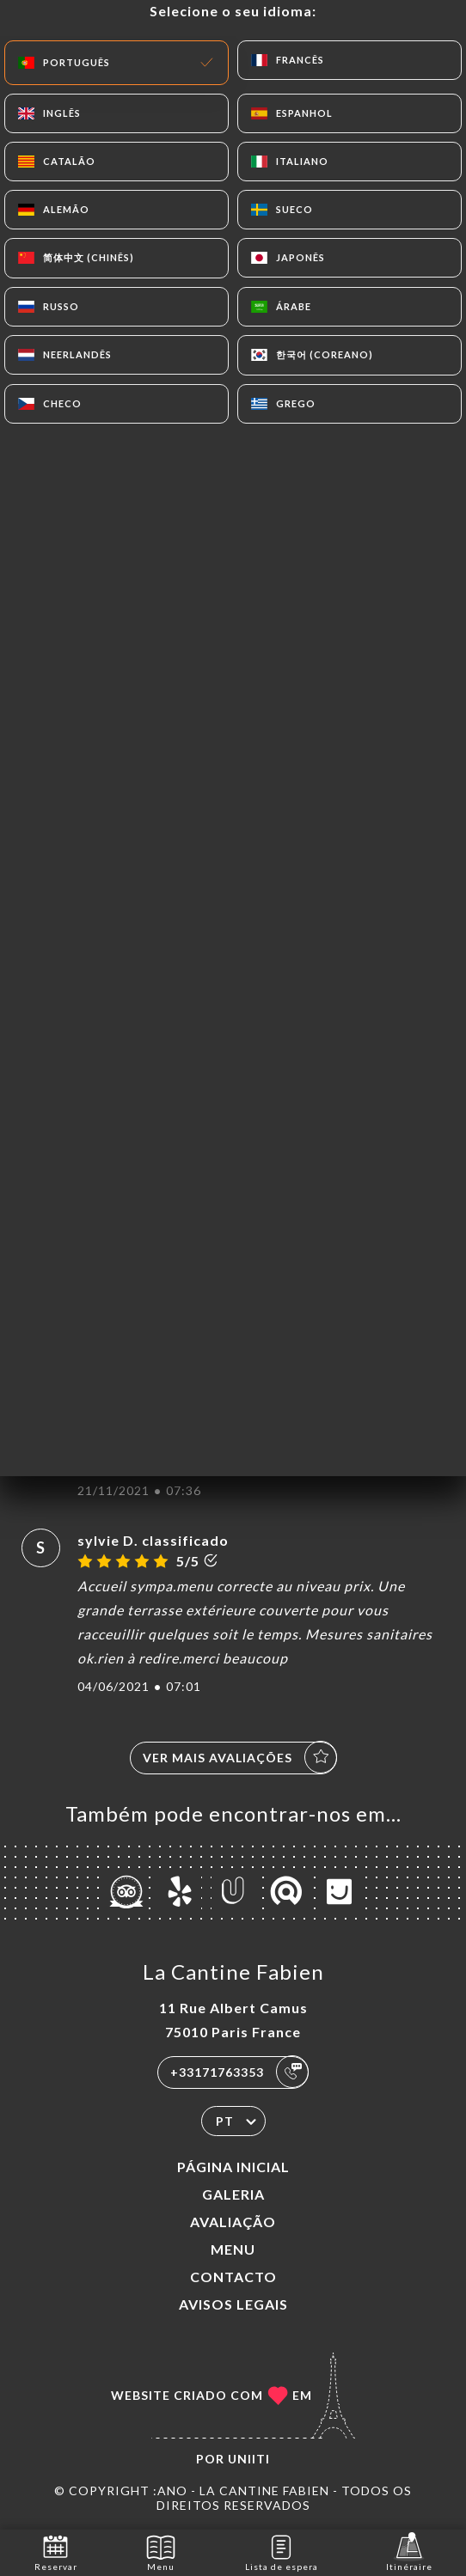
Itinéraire (409, 2551)
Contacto (233, 2276)
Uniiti (249, 2458)
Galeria (233, 2194)
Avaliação (233, 2221)
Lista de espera (281, 2551)
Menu (233, 2249)
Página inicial (233, 2166)
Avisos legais (233, 2304)
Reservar (55, 2551)
